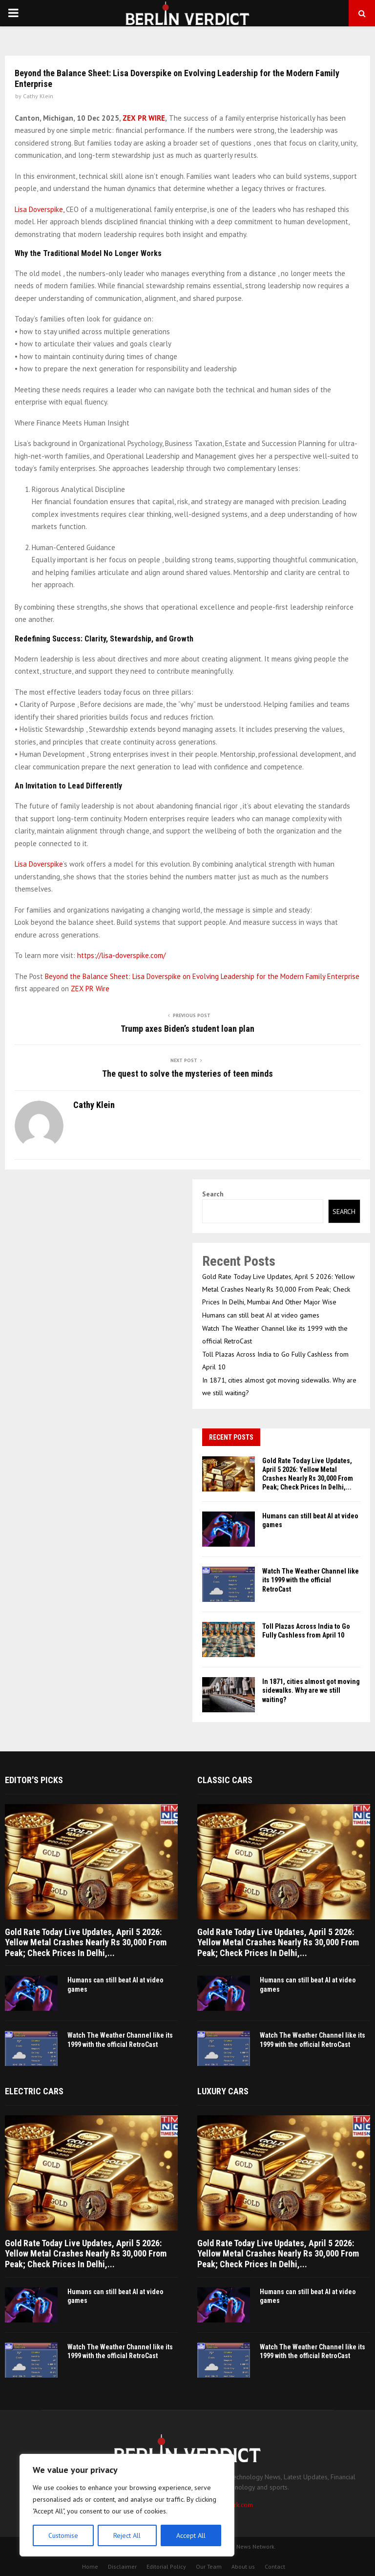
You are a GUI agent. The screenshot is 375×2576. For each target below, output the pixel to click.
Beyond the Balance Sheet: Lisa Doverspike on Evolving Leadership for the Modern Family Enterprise (202, 976)
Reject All (127, 2535)
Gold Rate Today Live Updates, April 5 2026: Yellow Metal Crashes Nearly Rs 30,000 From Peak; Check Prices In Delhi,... (86, 1942)
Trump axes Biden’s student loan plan (187, 1028)
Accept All (191, 2535)
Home (90, 2566)
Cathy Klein (38, 96)
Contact (275, 2566)
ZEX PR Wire (90, 988)
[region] (127, 2505)
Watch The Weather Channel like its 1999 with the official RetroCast (310, 1580)
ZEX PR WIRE (144, 118)
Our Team (209, 2566)
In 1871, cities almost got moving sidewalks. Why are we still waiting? (311, 1690)
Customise (63, 2535)
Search (213, 1194)
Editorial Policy (166, 2566)
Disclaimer (122, 2566)
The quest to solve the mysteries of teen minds (187, 1073)
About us (243, 2566)
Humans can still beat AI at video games (260, 1315)
